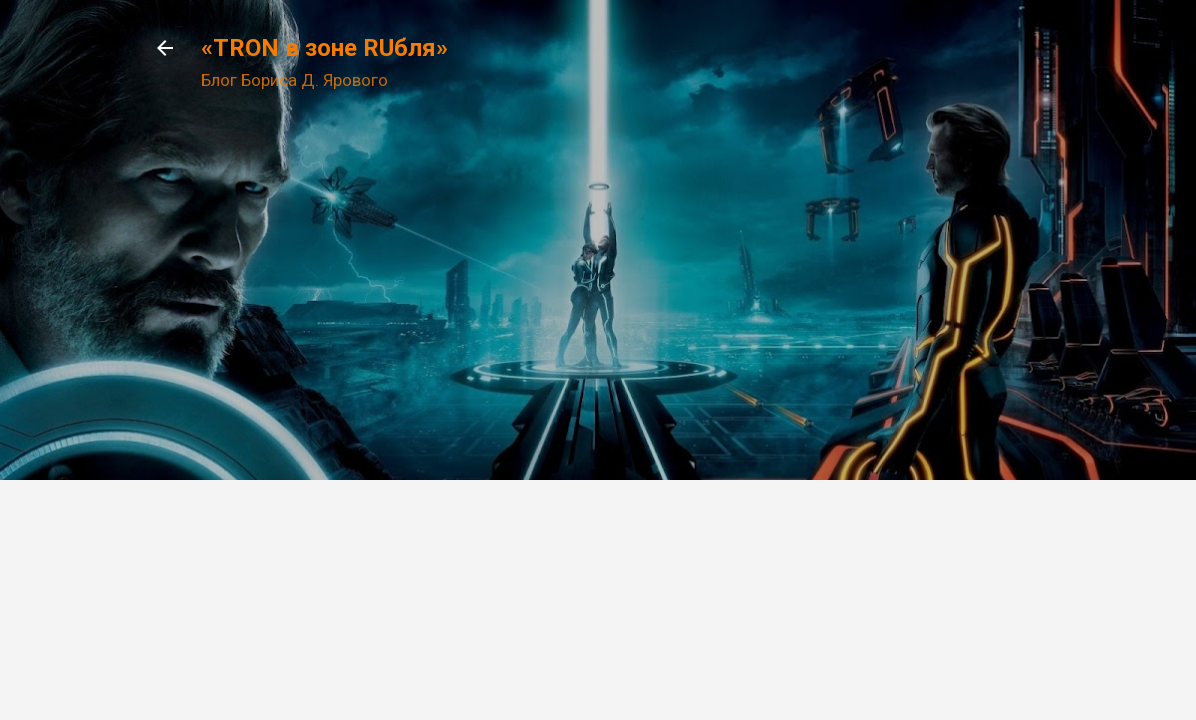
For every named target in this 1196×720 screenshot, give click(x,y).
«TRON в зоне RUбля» (324, 48)
